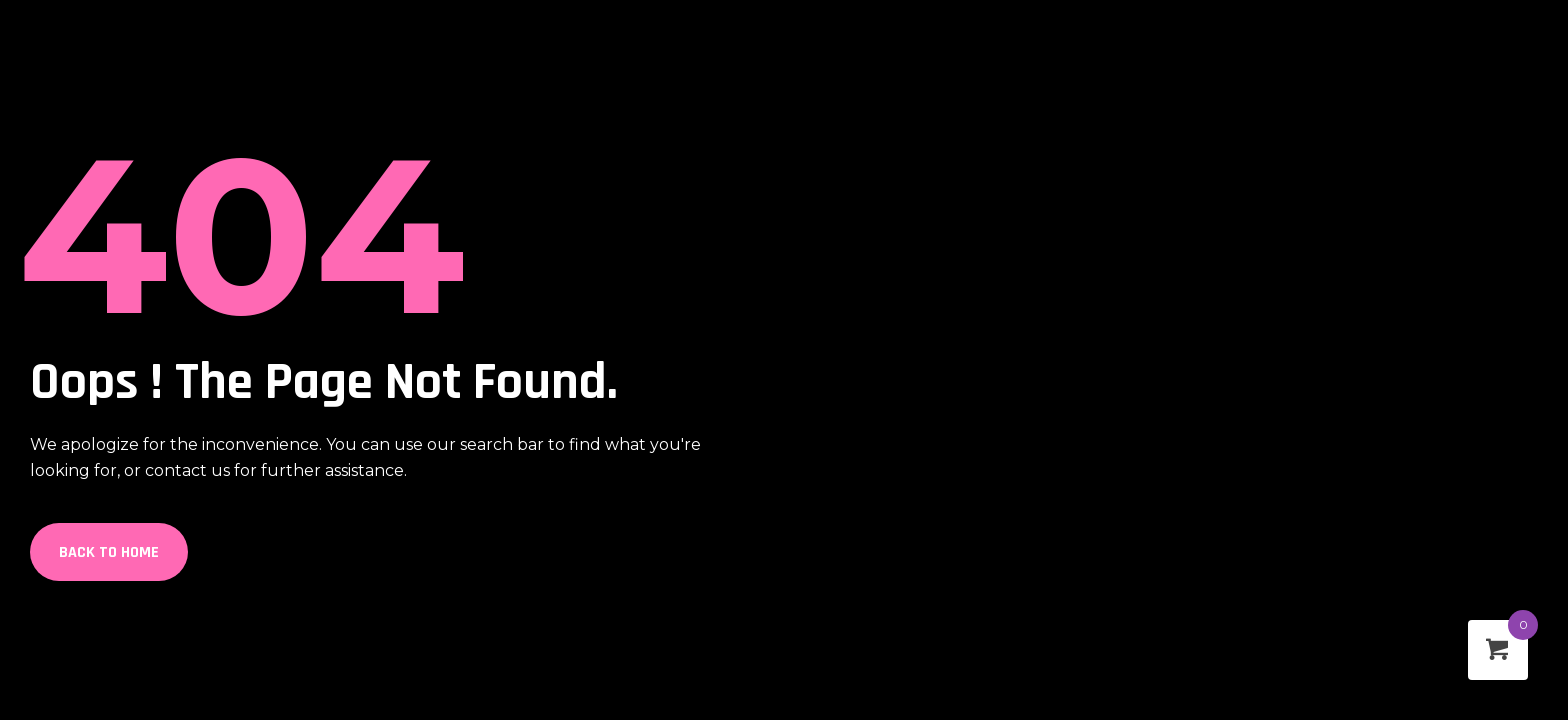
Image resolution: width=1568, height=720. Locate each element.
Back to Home (109, 552)
